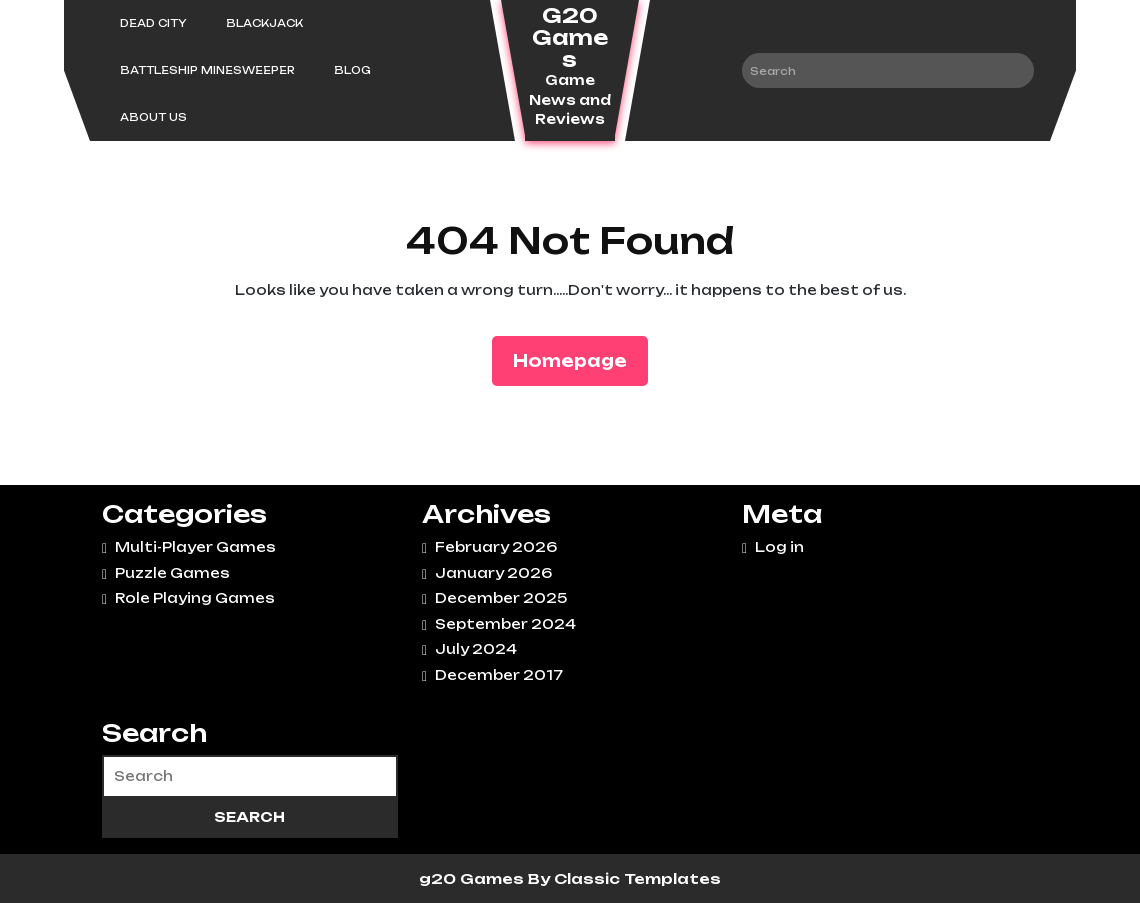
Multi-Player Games (195, 547)
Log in (779, 547)
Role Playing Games (195, 598)
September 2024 (505, 624)
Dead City (153, 23)
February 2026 (496, 547)
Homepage (578, 359)
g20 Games (473, 878)
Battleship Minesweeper (207, 70)
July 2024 (476, 649)
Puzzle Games (172, 573)
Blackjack (264, 23)
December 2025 (501, 598)
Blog (352, 70)
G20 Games (570, 37)
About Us (153, 117)
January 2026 (493, 573)
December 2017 (499, 675)
